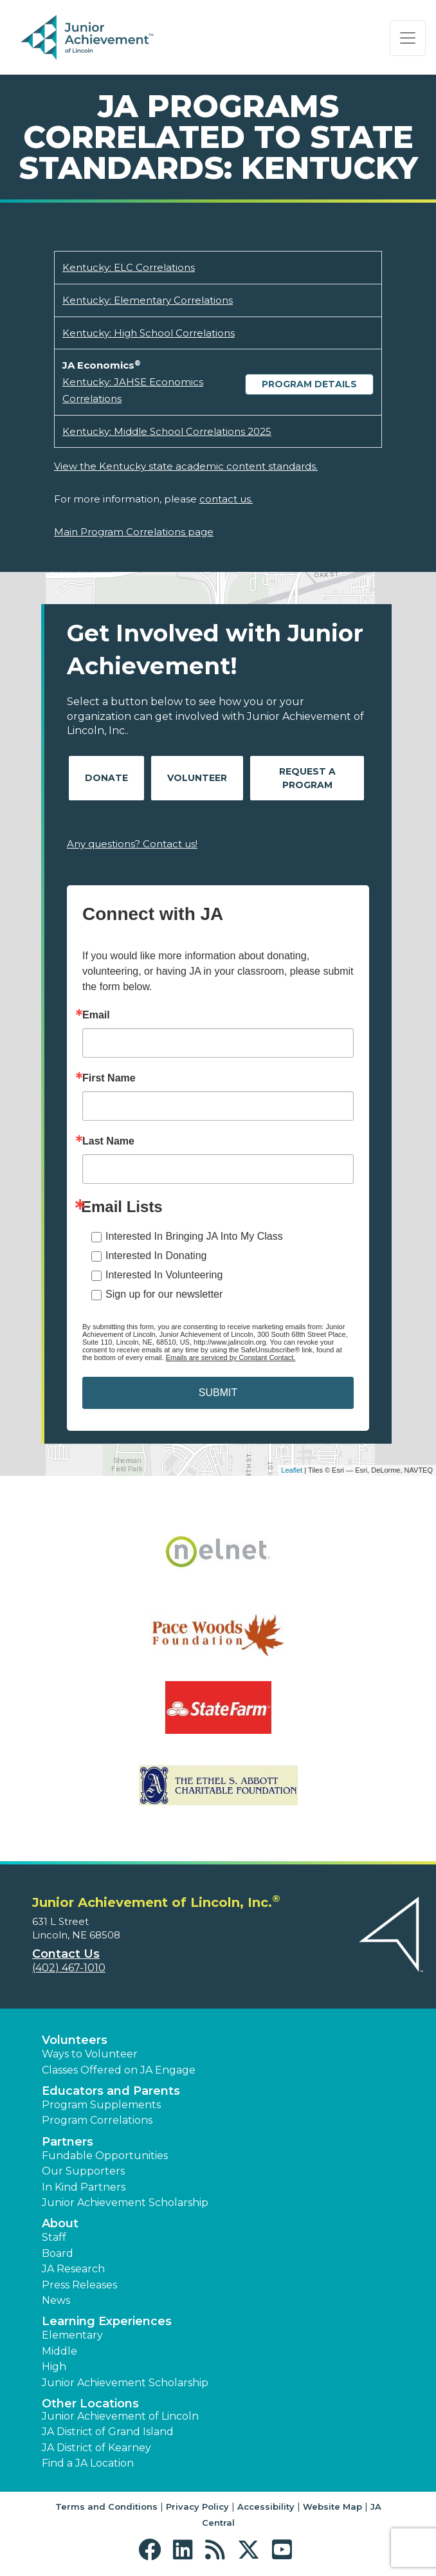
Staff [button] (54, 2237)
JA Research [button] (73, 2269)
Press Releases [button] (79, 2285)
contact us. (226, 499)
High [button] (54, 2366)
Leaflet (291, 1470)
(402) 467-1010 (68, 1968)
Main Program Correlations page (133, 532)
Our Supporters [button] (83, 2171)
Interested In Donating (155, 1255)
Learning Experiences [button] (107, 2321)
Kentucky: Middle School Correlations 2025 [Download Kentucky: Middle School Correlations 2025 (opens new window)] (166, 431)
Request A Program (307, 778)
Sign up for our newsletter (164, 1294)
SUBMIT (218, 1392)
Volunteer (197, 778)
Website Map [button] (332, 2506)
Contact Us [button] (66, 1954)
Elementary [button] (72, 2335)
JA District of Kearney (96, 2448)
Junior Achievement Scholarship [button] (125, 2202)
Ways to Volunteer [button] (90, 2054)
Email (96, 1015)
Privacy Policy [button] (197, 2506)
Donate (106, 778)
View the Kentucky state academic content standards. (186, 466)
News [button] (56, 2300)
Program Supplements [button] (101, 2105)
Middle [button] (59, 2351)
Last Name (108, 1141)
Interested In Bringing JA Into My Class (194, 1236)
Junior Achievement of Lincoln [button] (120, 2416)
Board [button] (57, 2253)
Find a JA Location (88, 2463)
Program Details (309, 384)
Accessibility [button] (266, 2506)
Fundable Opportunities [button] (105, 2155)
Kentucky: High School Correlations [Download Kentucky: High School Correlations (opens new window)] (148, 333)
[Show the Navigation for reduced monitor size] (408, 38)
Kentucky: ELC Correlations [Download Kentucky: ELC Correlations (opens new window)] (128, 267)
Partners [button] (67, 2142)
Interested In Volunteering (164, 1274)
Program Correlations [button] (97, 2120)
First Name (109, 1078)
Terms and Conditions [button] (106, 2506)
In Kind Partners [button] (83, 2187)
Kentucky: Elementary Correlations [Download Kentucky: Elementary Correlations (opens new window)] (147, 300)
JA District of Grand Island (108, 2431)
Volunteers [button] (74, 2040)
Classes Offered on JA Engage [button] (118, 2070)
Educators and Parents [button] (111, 2091)
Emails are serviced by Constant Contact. (231, 1357)
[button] (152, 2550)
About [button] (60, 2223)
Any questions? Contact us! (132, 844)
